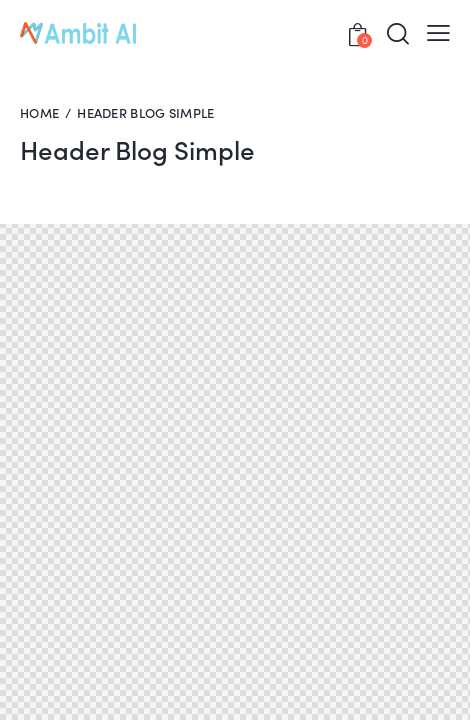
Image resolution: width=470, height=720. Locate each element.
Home (39, 112)
